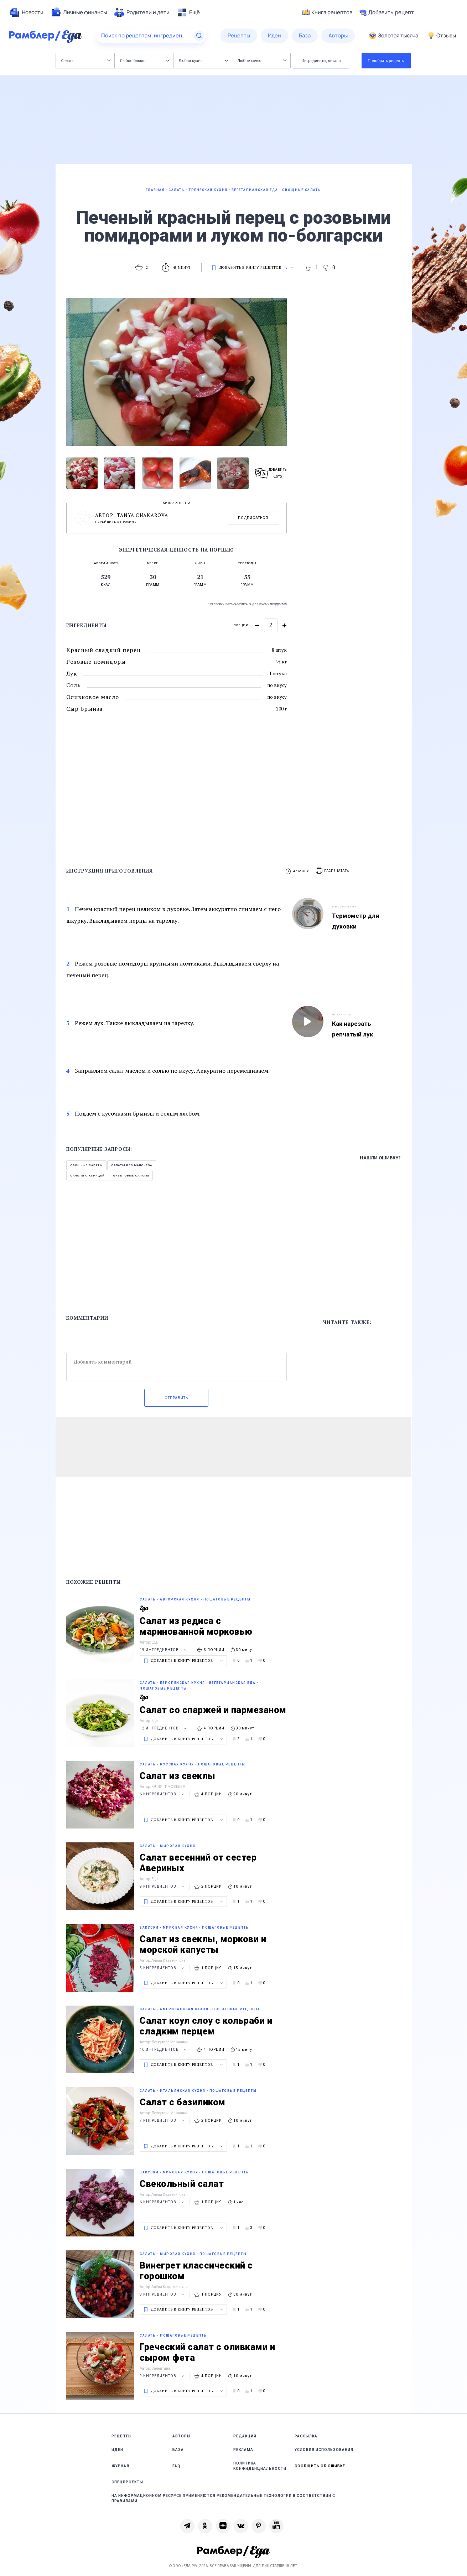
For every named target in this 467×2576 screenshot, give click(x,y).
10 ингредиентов (164, 2050)
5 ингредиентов (163, 1968)
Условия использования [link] (324, 2450)
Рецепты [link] (121, 2436)
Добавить (386, 12)
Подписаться (253, 518)
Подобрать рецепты (386, 60)
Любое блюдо (145, 60)
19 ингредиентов (164, 1650)
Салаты (86, 60)
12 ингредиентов (164, 1728)
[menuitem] (26, 12)
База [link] (178, 2450)
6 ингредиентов (163, 1794)
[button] (332, 871)
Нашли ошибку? (380, 1157)
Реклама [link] (243, 2450)
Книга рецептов (327, 12)
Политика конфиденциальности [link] (259, 2466)
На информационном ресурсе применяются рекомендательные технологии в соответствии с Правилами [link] (223, 2498)
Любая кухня (203, 60)
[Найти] (199, 36)
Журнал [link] (120, 2466)
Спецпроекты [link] (127, 2482)
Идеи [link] (117, 2450)
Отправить (176, 1398)
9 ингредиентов (163, 1886)
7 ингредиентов (163, 2120)
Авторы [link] (181, 2436)
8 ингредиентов (163, 2294)
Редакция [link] (244, 2436)
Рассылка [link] (306, 2436)
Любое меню (262, 60)
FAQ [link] (176, 2466)
